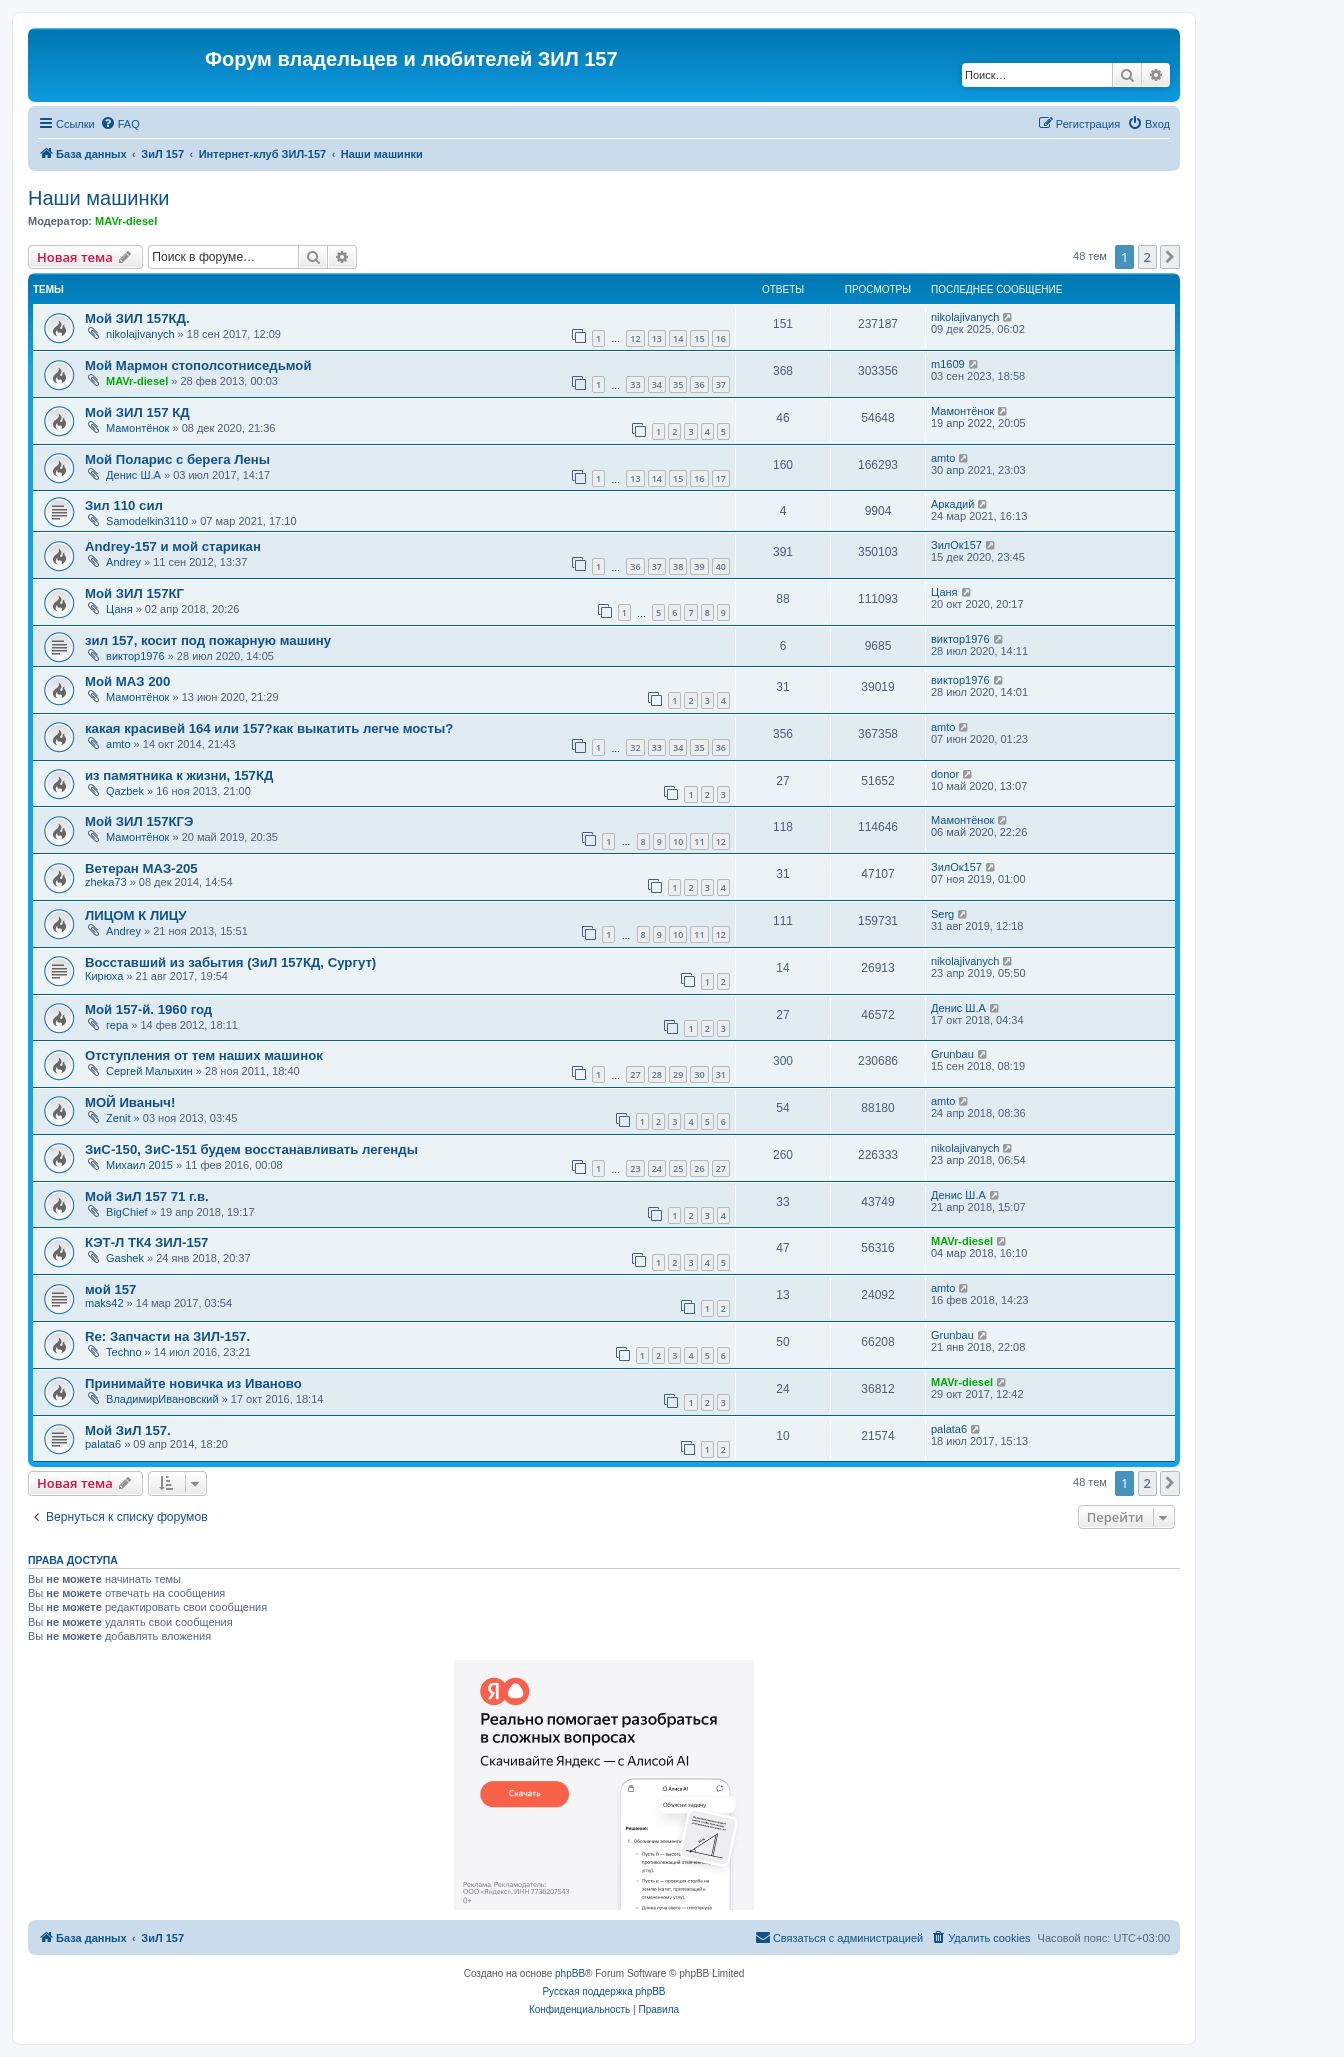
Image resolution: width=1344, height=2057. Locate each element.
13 (657, 338)
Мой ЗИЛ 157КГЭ (139, 821)
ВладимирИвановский (162, 1399)
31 (721, 1074)
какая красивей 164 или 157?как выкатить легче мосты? (269, 728)
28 (657, 1074)
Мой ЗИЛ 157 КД (137, 412)
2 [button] (1147, 257)
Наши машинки (98, 198)
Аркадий (952, 504)
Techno (123, 1352)
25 (678, 1168)
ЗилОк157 (956, 545)
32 (635, 747)
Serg (942, 914)
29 (678, 1074)
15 (699, 338)
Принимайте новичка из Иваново (193, 1383)
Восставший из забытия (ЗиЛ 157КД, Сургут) (230, 962)
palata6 (103, 1444)
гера (117, 1025)
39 (699, 566)
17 (721, 478)
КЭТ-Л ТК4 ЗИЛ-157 (146, 1242)
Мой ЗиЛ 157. (128, 1430)
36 (699, 384)
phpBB (570, 1973)
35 (678, 384)
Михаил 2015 (139, 1165)
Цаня (119, 609)
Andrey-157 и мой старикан (173, 546)
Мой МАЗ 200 (127, 681)
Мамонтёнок (137, 428)
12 (635, 338)
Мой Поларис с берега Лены (177, 459)
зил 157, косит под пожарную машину (208, 640)
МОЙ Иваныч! (130, 1102)
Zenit (118, 1118)
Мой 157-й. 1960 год (148, 1009)
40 (721, 566)
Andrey (123, 562)
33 (635, 384)
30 (699, 1074)
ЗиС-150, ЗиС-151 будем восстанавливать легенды (251, 1149)
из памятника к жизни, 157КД (179, 775)
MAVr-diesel (126, 221)
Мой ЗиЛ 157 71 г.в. (147, 1196)
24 (657, 1168)
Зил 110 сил (124, 505)
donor (945, 774)
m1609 (948, 364)
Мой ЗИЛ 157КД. (137, 318)
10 (678, 841)
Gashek (125, 1258)
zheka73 (106, 882)
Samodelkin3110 (147, 521)
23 (635, 1168)
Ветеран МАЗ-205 (141, 868)
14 (678, 338)
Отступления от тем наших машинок (204, 1055)
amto (943, 458)
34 (657, 384)
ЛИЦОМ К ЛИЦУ (136, 915)
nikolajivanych (140, 334)
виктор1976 (135, 656)
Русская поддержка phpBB (603, 1991)
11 (699, 841)
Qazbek (125, 791)
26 (699, 1168)
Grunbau (952, 1054)
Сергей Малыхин (149, 1071)
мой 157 (110, 1289)
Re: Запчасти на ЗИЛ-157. (167, 1336)
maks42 (104, 1303)
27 (635, 1074)
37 (721, 384)
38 (678, 566)
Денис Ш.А (133, 475)
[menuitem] (120, 124)
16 (721, 338)
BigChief (127, 1212)
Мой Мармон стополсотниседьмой (198, 365)
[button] (1170, 257)
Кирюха (104, 976)
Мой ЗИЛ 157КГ (134, 593)
